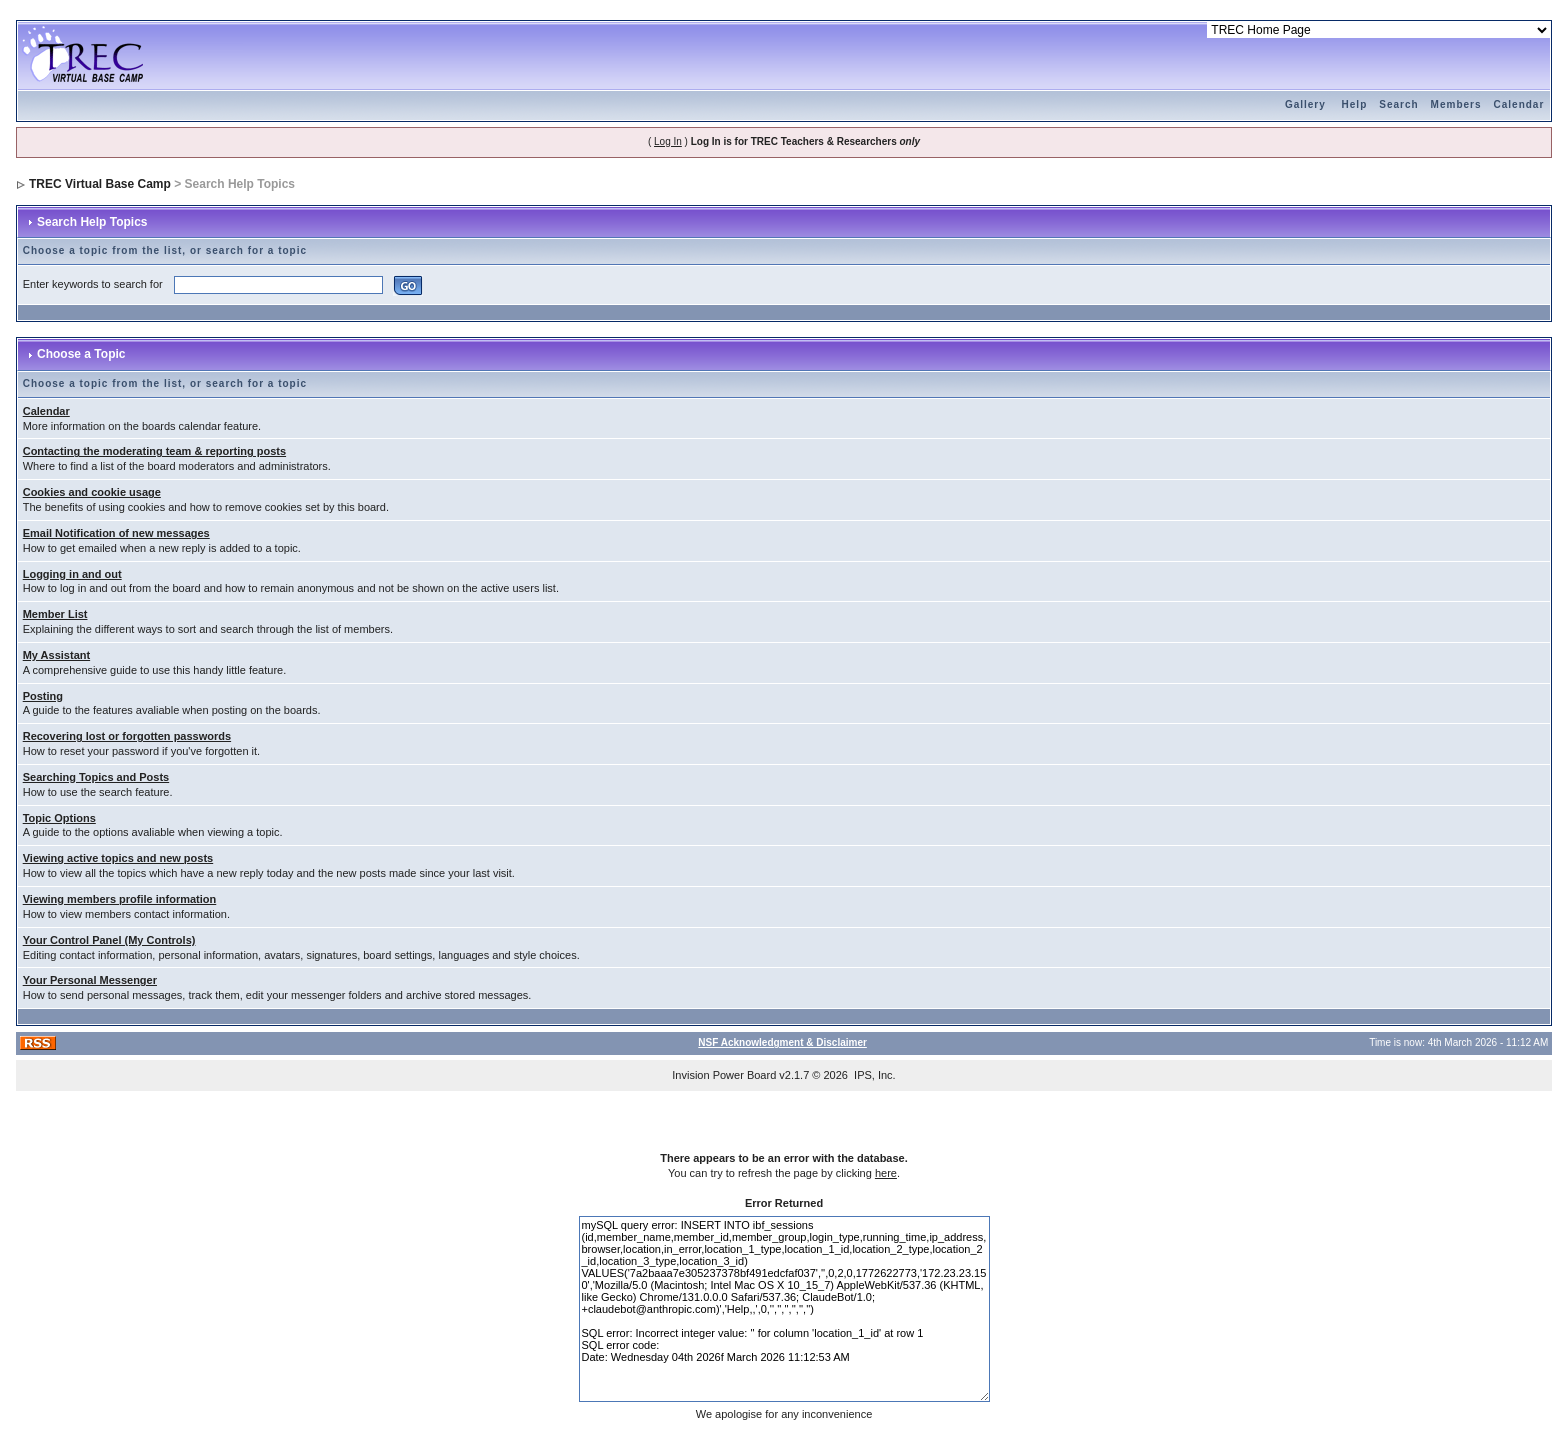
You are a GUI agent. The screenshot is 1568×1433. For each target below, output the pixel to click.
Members (1456, 104)
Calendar (1519, 104)
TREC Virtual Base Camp (100, 184)
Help (1355, 104)
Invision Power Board (724, 1075)
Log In (668, 141)
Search (1398, 104)
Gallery (1305, 104)
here (886, 1173)
